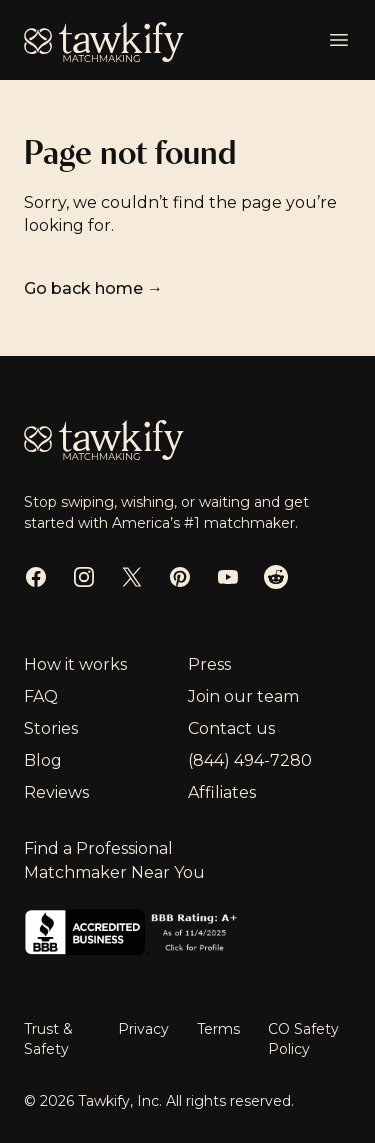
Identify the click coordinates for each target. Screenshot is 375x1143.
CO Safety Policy (303, 1039)
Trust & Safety (48, 1039)
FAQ (41, 696)
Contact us (231, 728)
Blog (43, 760)
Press (209, 664)
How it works (75, 664)
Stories (51, 728)
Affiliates (222, 792)
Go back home (93, 288)
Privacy (145, 1029)
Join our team (243, 696)
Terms (220, 1029)
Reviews (56, 792)
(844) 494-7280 (250, 760)
